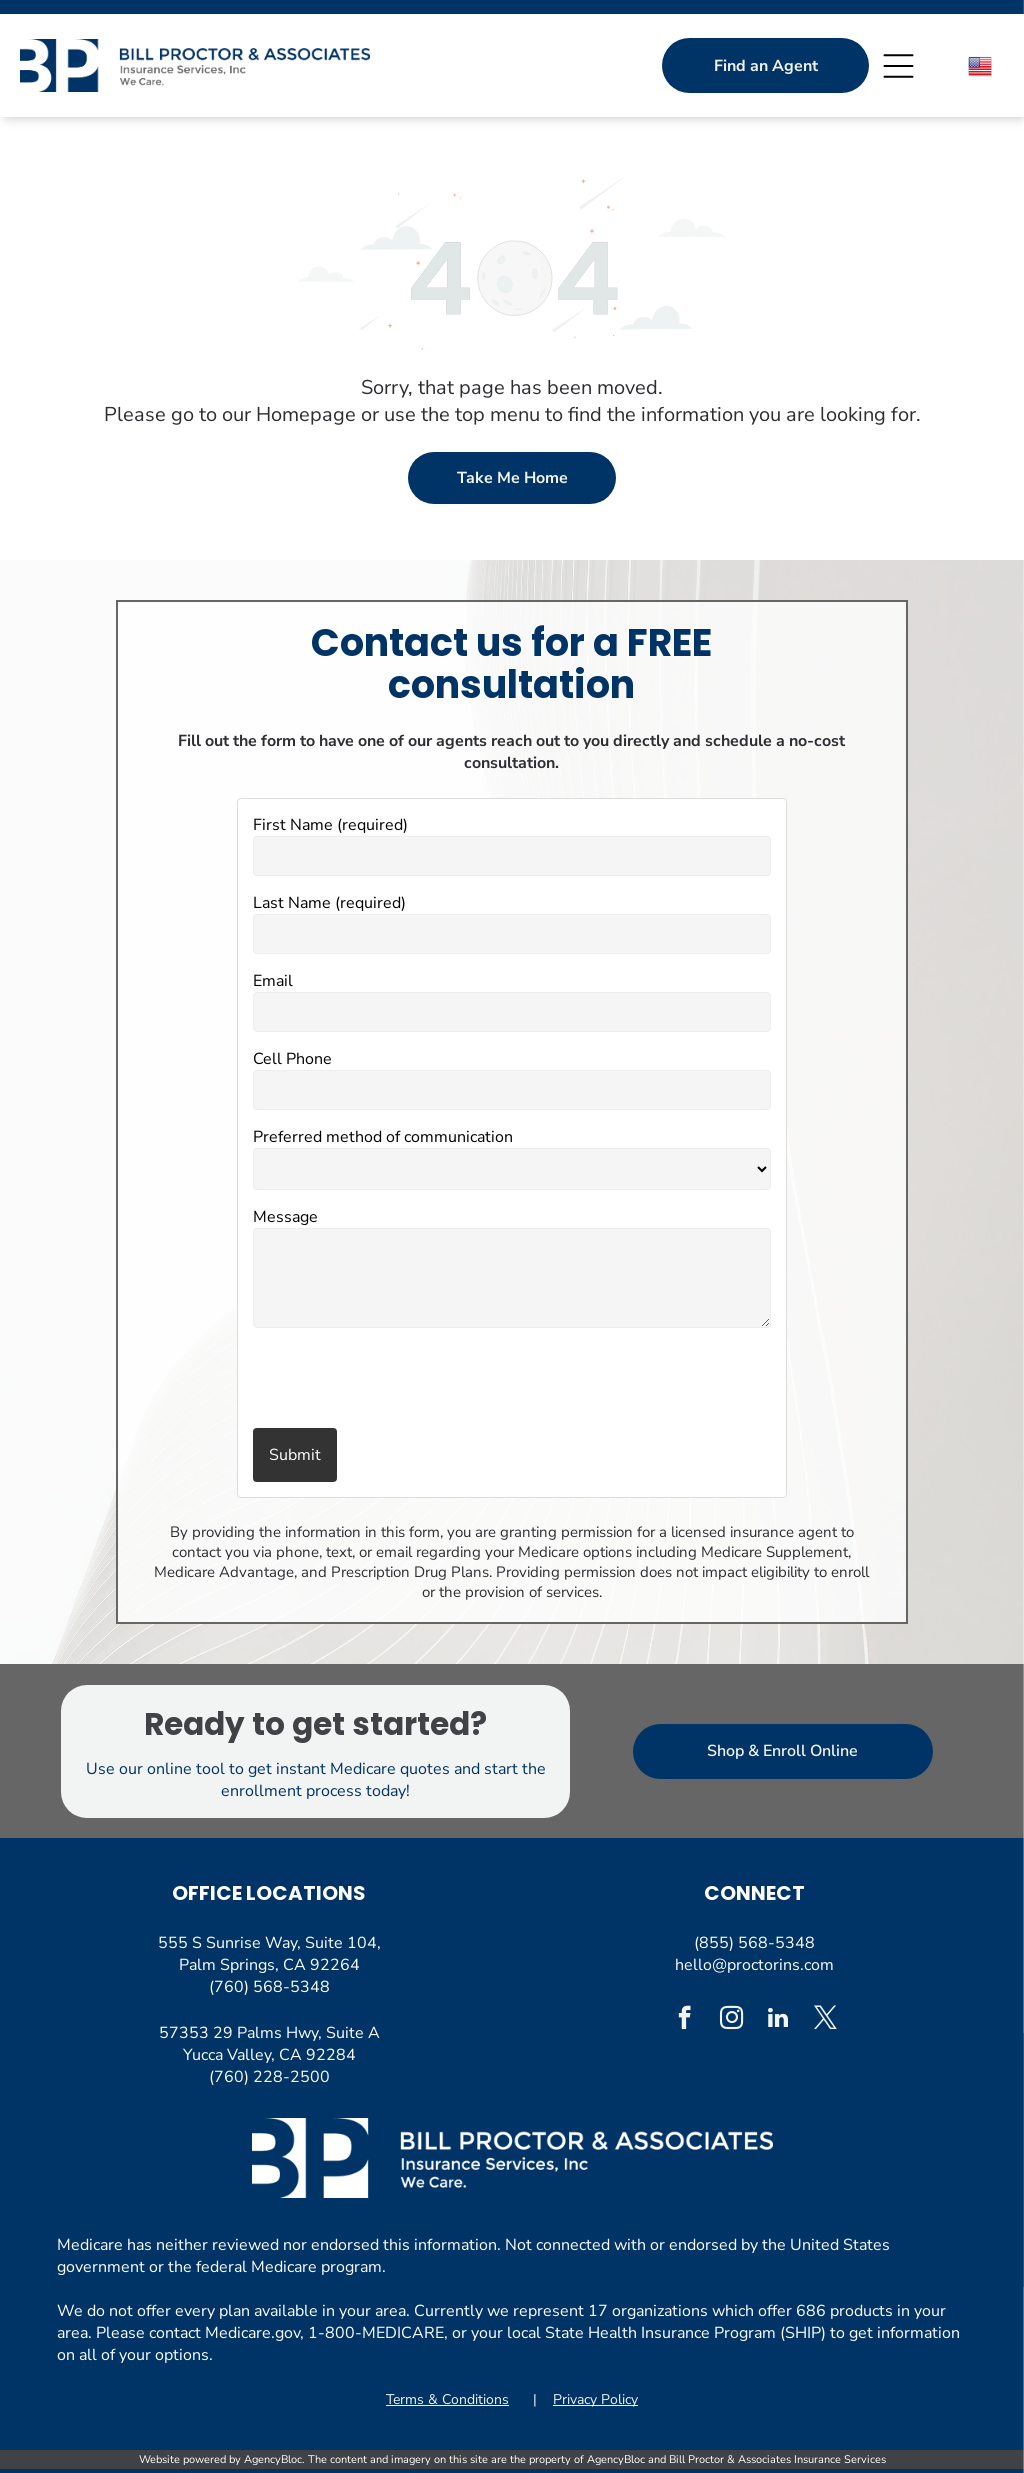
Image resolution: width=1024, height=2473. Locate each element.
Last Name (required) (329, 903)
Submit (295, 1455)
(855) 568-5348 (754, 1943)
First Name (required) (330, 825)
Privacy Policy (595, 2399)
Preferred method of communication (383, 1137)
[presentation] (370, 1380)
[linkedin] (778, 2020)
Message (285, 1217)
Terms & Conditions (447, 2399)
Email (273, 981)
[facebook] (684, 2020)
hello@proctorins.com (754, 1965)
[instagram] (731, 2020)
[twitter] (825, 2020)
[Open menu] (898, 66)
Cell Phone (292, 1059)
